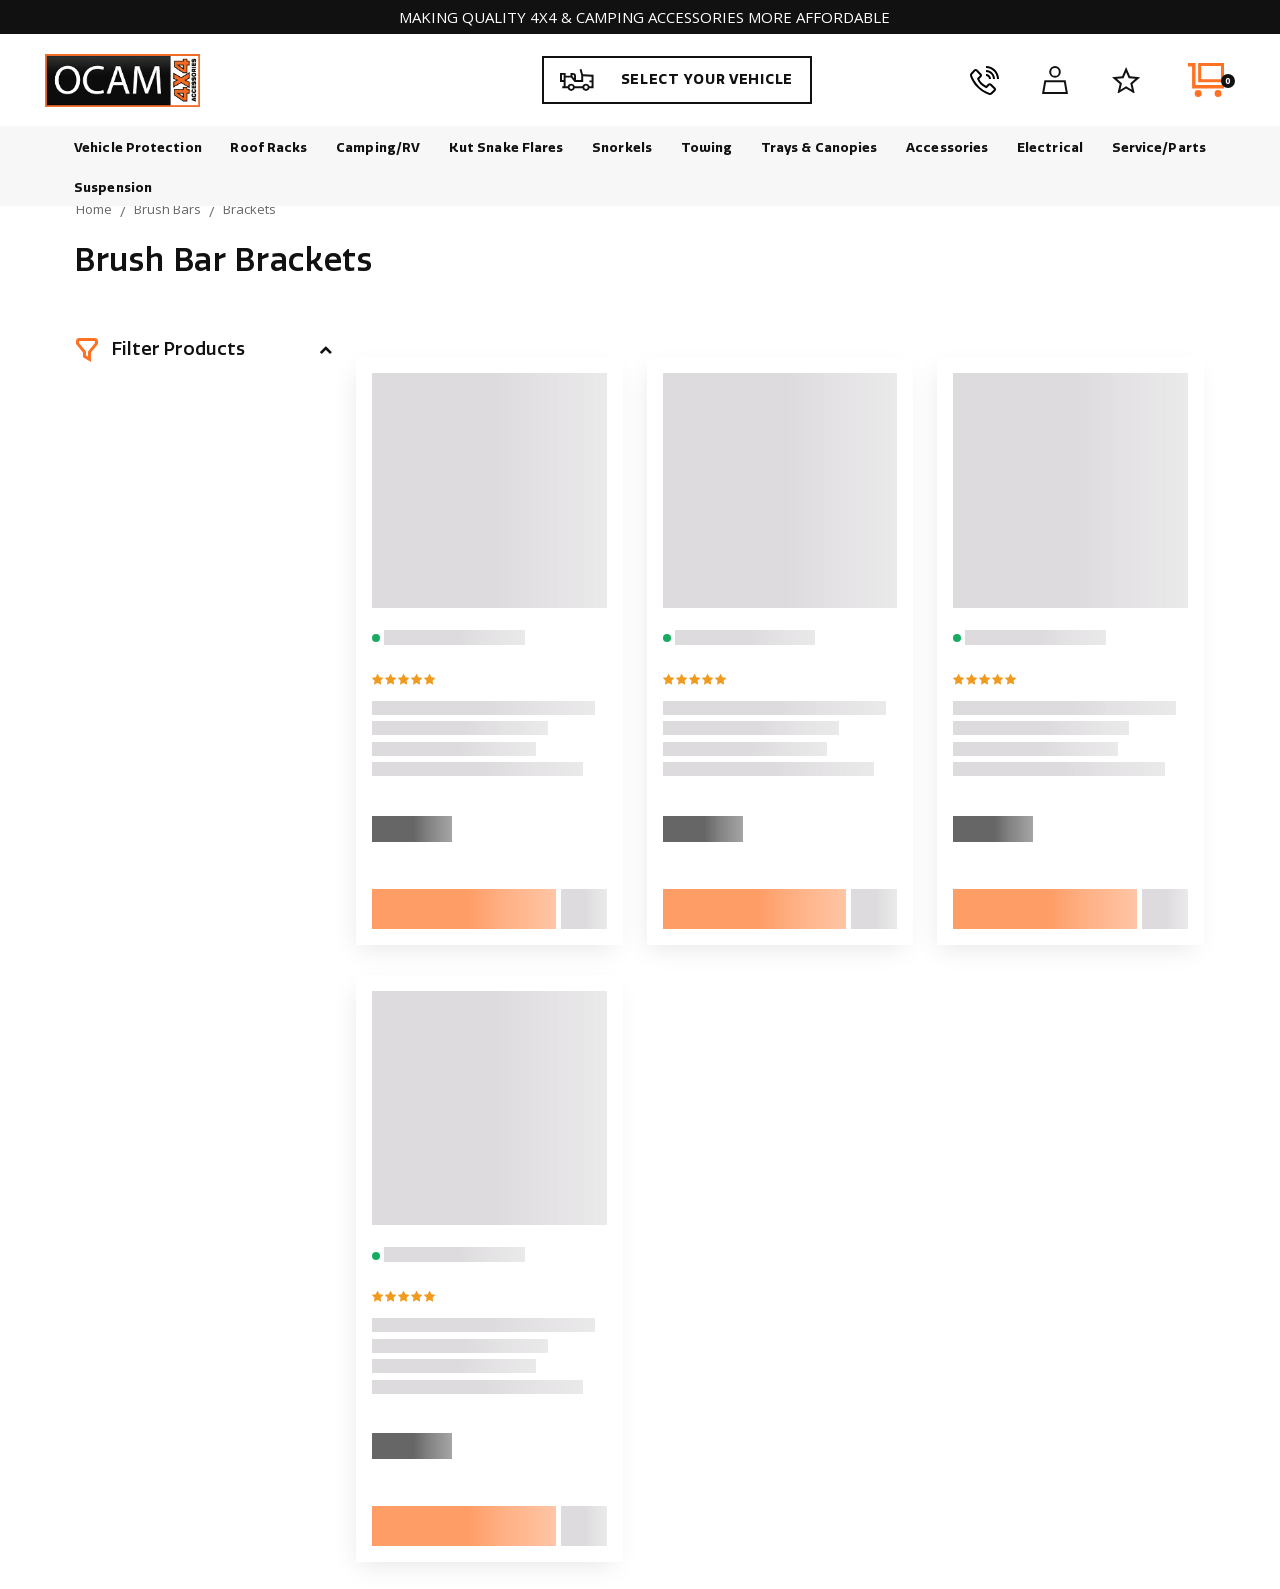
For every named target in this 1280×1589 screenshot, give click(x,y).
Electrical (1050, 147)
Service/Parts (1159, 147)
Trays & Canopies (819, 147)
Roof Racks (268, 147)
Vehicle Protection (138, 147)
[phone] (984, 80)
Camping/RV (378, 147)
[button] (204, 350)
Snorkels (622, 147)
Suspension (113, 187)
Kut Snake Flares (506, 147)
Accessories (947, 147)
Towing (707, 147)
